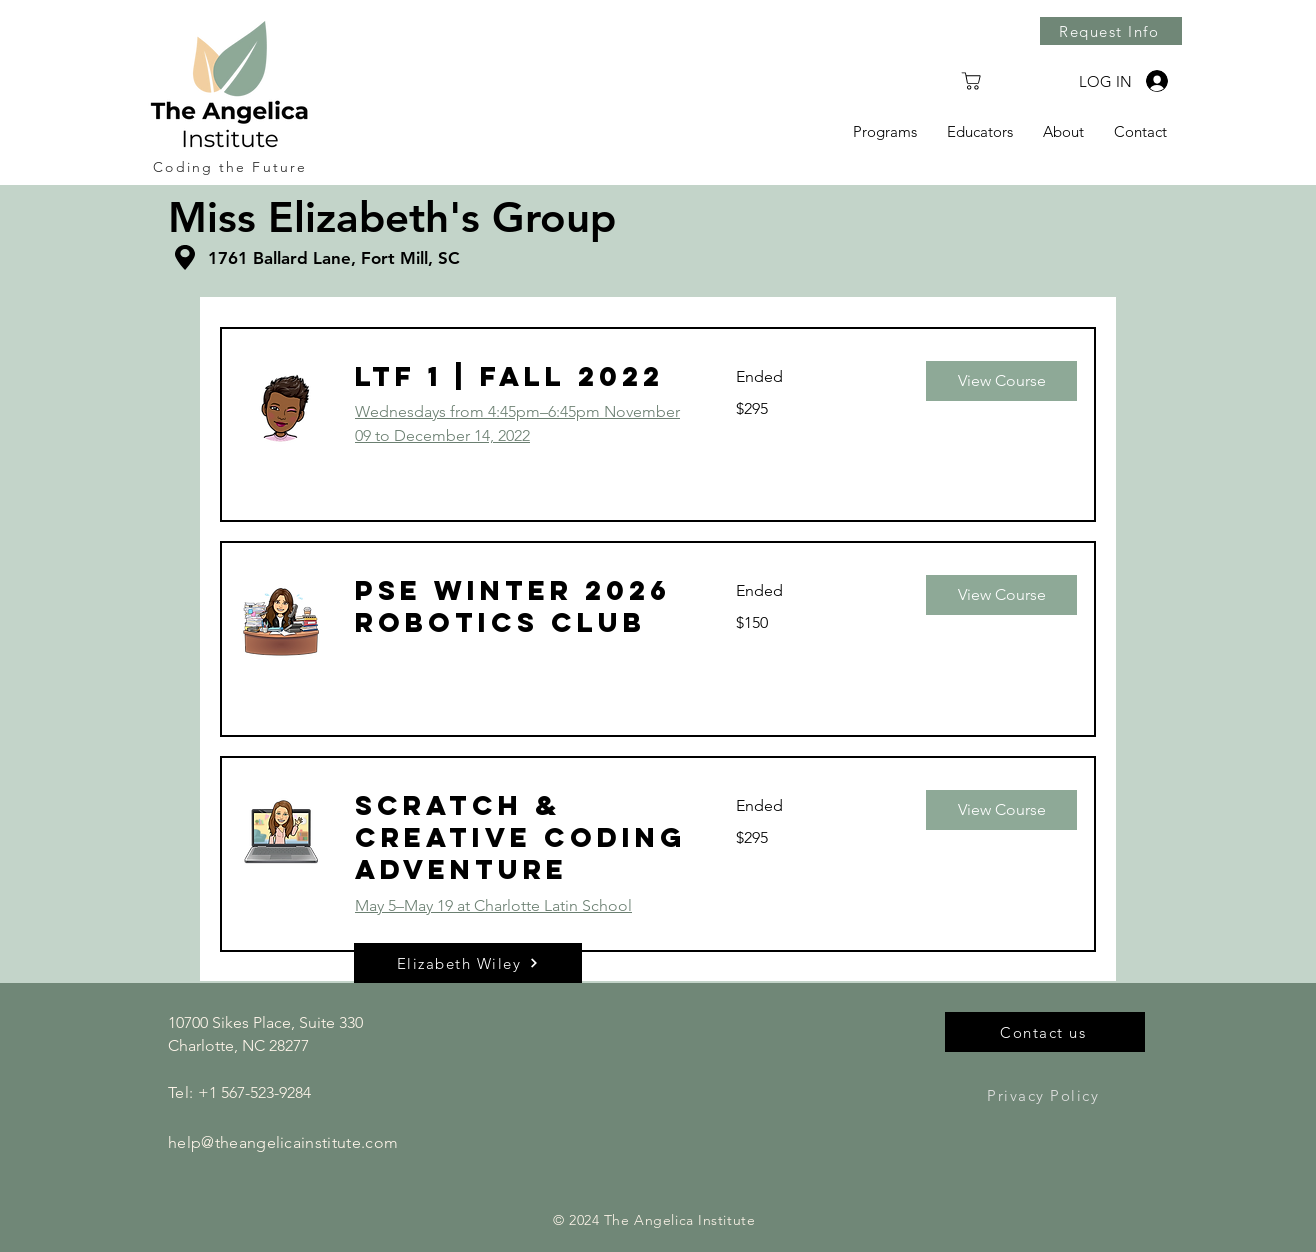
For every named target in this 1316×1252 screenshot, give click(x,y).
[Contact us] (1045, 1032)
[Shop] (971, 81)
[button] (1001, 381)
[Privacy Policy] (1045, 1095)
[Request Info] (1111, 31)
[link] (521, 377)
